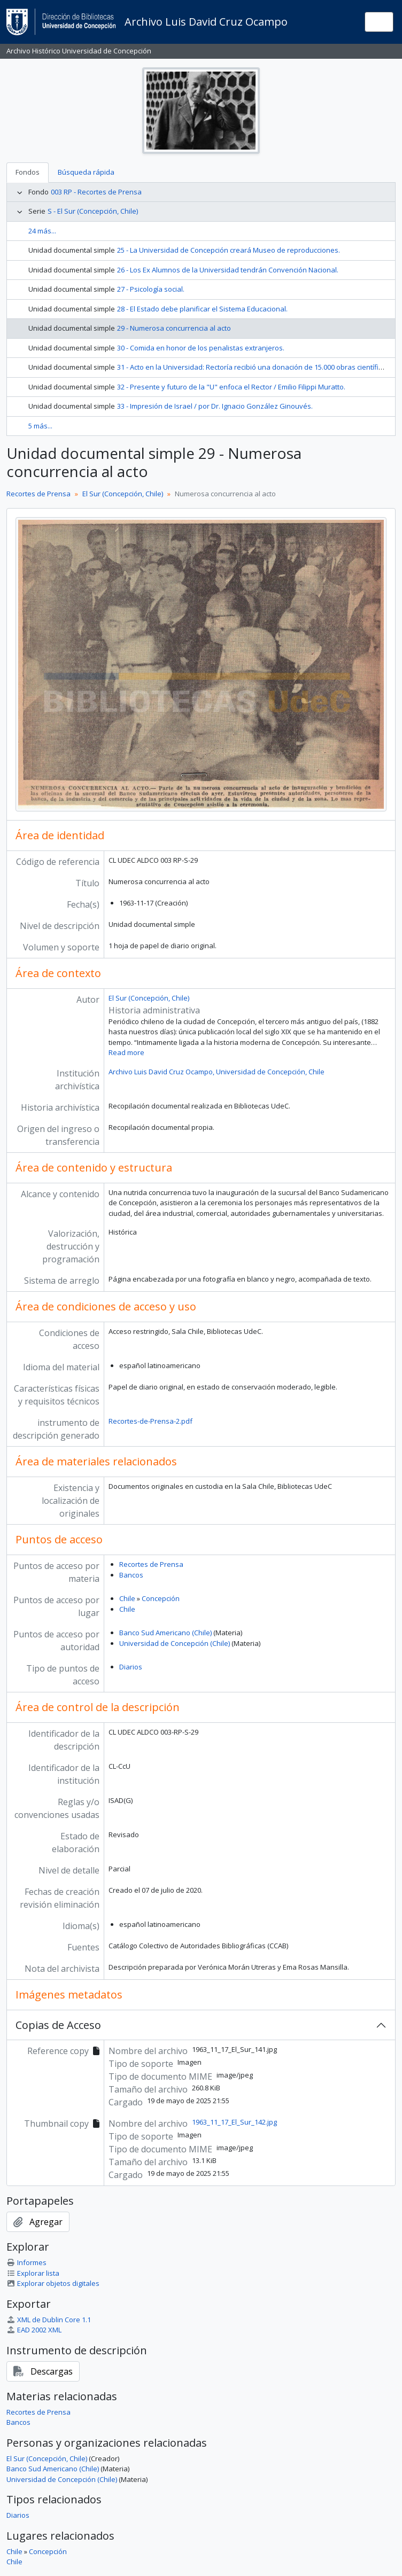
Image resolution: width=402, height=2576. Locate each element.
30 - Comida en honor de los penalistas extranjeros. (200, 348)
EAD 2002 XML (33, 2330)
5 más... (40, 426)
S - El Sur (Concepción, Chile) (93, 211)
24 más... (42, 231)
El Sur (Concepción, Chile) (122, 493)
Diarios (130, 1667)
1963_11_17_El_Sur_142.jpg (234, 2122)
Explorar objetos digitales (52, 2283)
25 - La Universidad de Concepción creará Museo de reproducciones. (228, 250)
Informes (26, 2262)
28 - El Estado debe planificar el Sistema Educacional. (202, 309)
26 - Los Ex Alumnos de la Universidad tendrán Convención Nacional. (227, 270)
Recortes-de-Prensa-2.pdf (150, 1421)
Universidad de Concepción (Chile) (174, 1643)
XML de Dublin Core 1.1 (48, 2319)
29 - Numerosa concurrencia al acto (174, 328)
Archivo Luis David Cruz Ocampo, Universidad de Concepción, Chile (216, 1071)
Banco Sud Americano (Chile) (165, 1632)
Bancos (131, 1575)
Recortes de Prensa (38, 493)
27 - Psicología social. (150, 289)
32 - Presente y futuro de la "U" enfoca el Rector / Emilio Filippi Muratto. (231, 387)
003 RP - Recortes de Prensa (96, 192)
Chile (127, 1598)
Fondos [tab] (28, 172)
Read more (126, 1052)
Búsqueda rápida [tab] (86, 172)
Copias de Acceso (58, 2025)
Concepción (161, 1598)
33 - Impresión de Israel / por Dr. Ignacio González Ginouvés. (215, 406)
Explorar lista (32, 2273)
